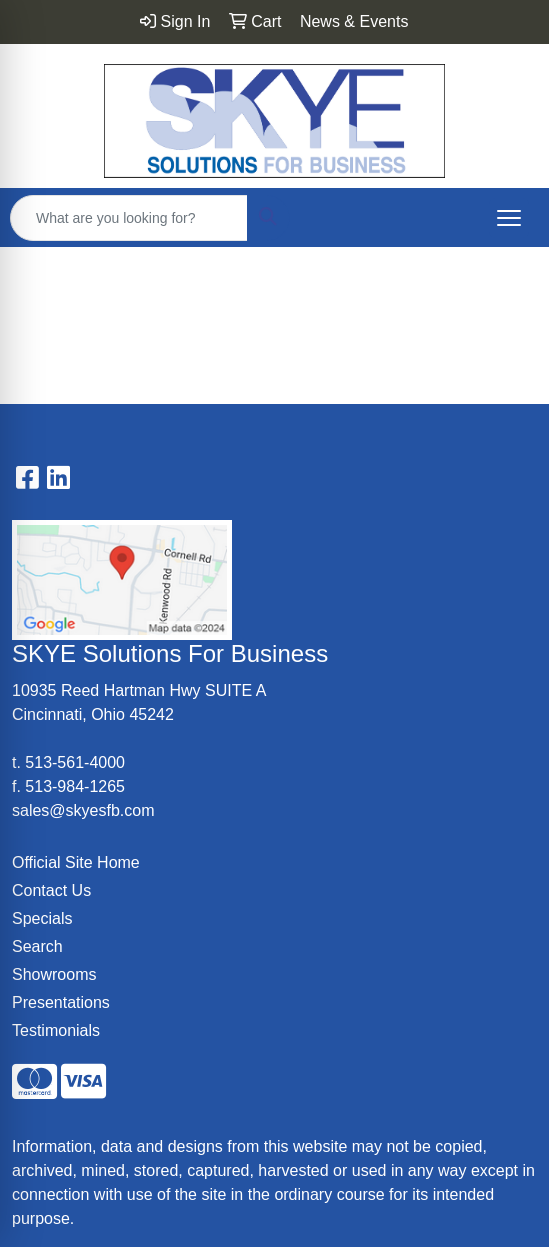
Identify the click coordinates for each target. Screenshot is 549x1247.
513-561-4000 (75, 762)
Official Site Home (76, 862)
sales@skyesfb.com (83, 810)
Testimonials (56, 1030)
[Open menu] (509, 218)
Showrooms (54, 974)
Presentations (61, 1002)
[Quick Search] (129, 218)
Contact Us (51, 890)
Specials (42, 918)
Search (37, 946)
